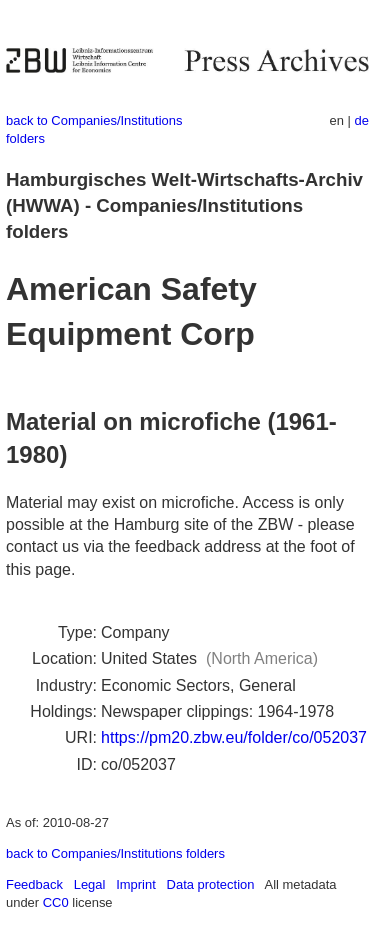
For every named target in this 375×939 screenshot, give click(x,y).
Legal (90, 884)
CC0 (56, 902)
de (362, 120)
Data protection (211, 884)
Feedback (34, 884)
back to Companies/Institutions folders (115, 853)
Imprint (136, 884)
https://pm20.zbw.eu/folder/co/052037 (234, 737)
